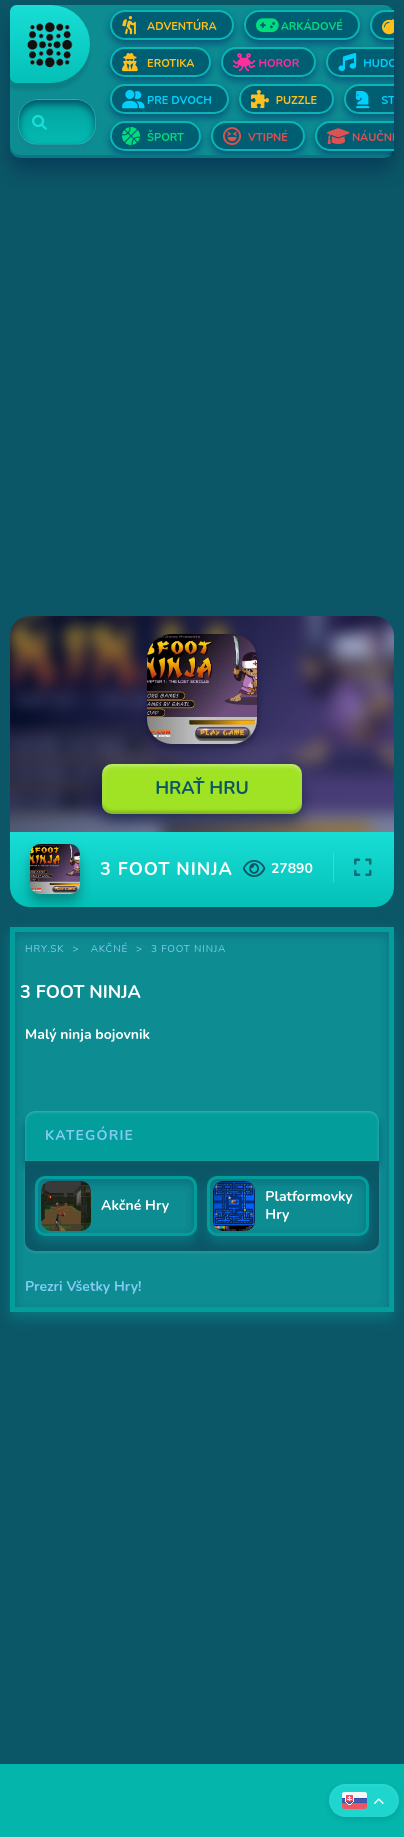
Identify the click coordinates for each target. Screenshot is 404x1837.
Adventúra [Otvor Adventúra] (182, 26)
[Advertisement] (202, 389)
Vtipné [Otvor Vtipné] (268, 137)
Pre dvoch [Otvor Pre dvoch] (179, 100)
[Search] (45, 123)
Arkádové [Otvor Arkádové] (312, 26)
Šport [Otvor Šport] (165, 137)
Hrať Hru (202, 788)
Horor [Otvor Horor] (278, 63)
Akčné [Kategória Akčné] (109, 949)
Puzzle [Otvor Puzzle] (296, 100)
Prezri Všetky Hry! (83, 1286)
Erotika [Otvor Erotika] (170, 63)
